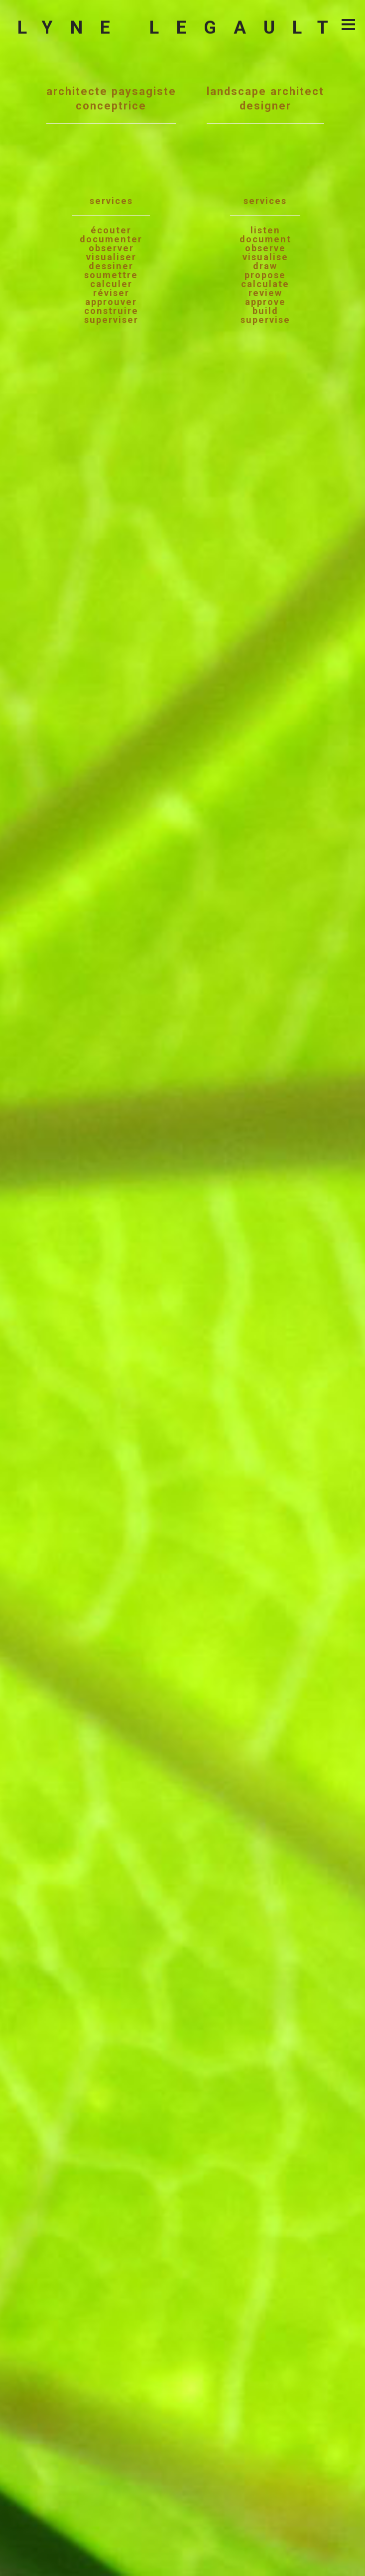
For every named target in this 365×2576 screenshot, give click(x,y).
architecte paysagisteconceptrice (111, 203)
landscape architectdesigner (265, 203)
